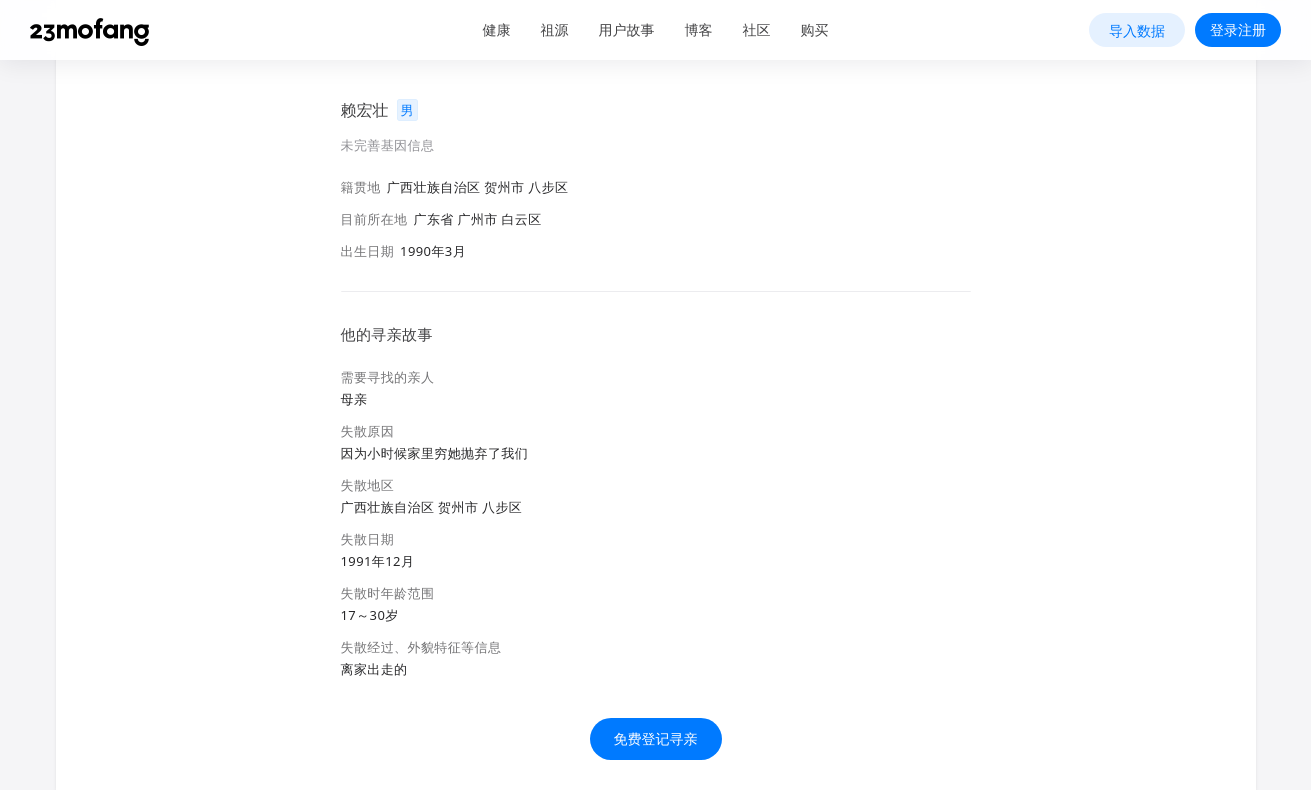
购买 (815, 29)
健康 (497, 29)
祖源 (555, 29)
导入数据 (1137, 30)
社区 (757, 29)
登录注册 (1238, 29)
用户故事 (627, 29)
